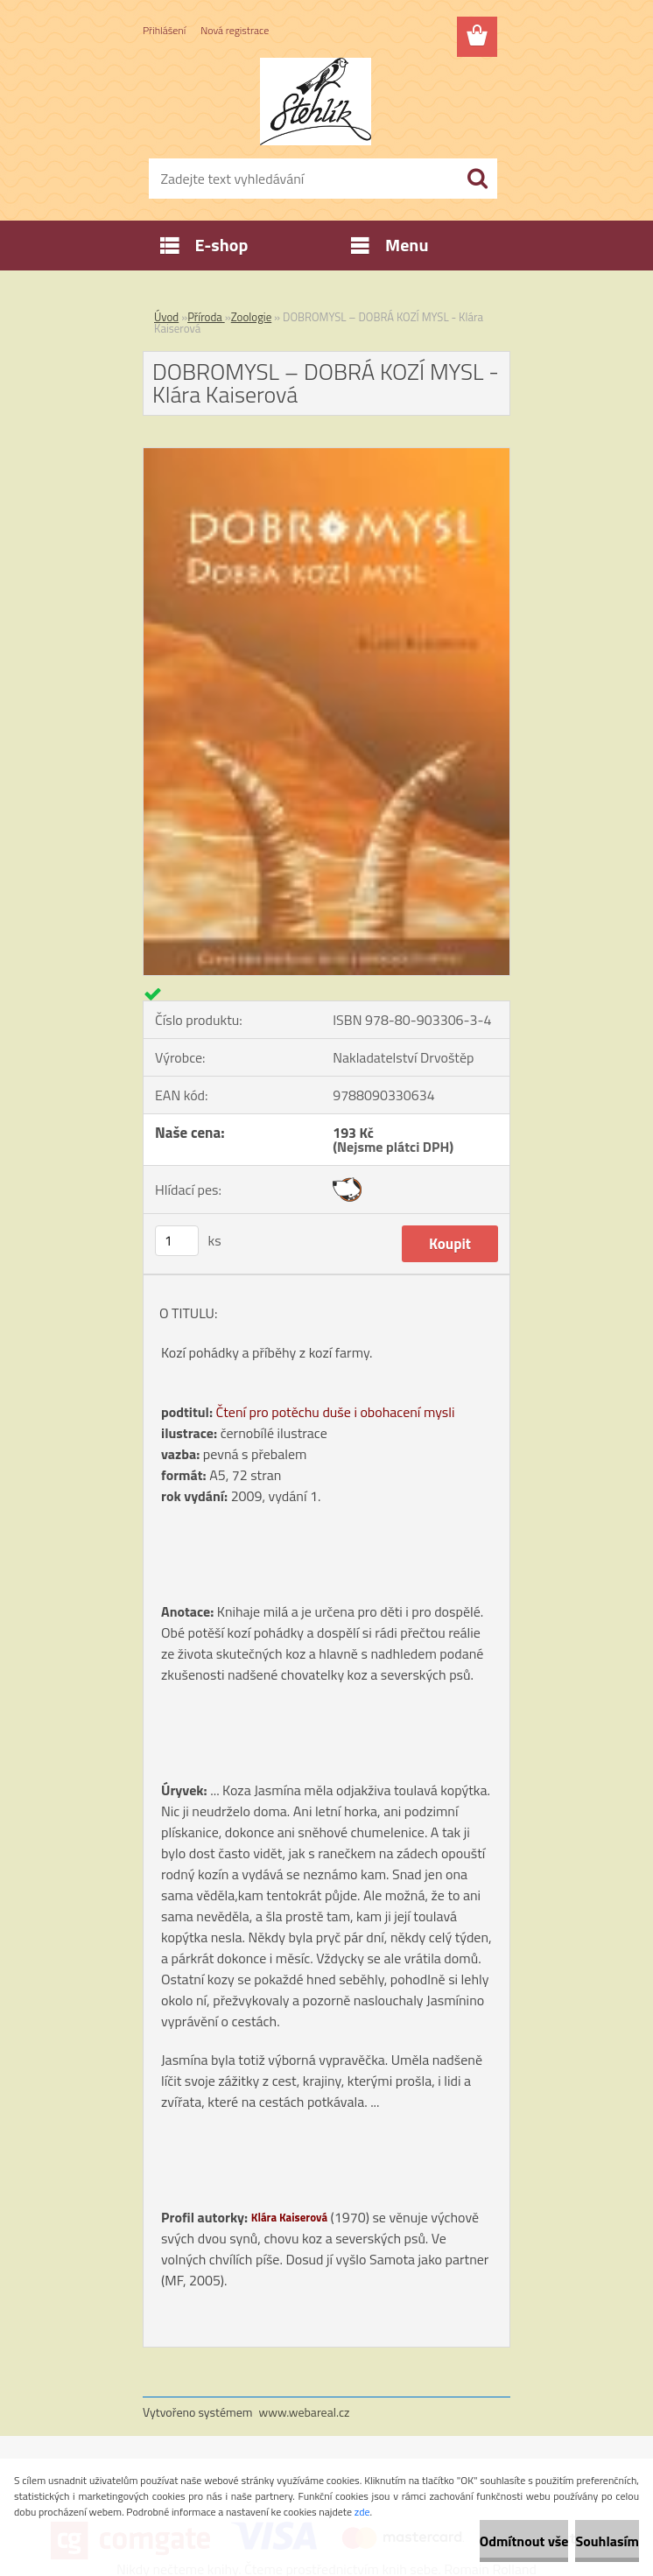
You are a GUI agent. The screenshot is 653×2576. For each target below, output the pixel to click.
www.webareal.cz (304, 2412)
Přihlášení (164, 30)
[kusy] (177, 1240)
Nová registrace (234, 30)
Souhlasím (607, 2540)
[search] (477, 178)
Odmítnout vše (524, 2540)
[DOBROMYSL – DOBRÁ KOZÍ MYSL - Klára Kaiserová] (326, 455)
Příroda (206, 317)
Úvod (166, 317)
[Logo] (315, 101)
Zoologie (251, 317)
